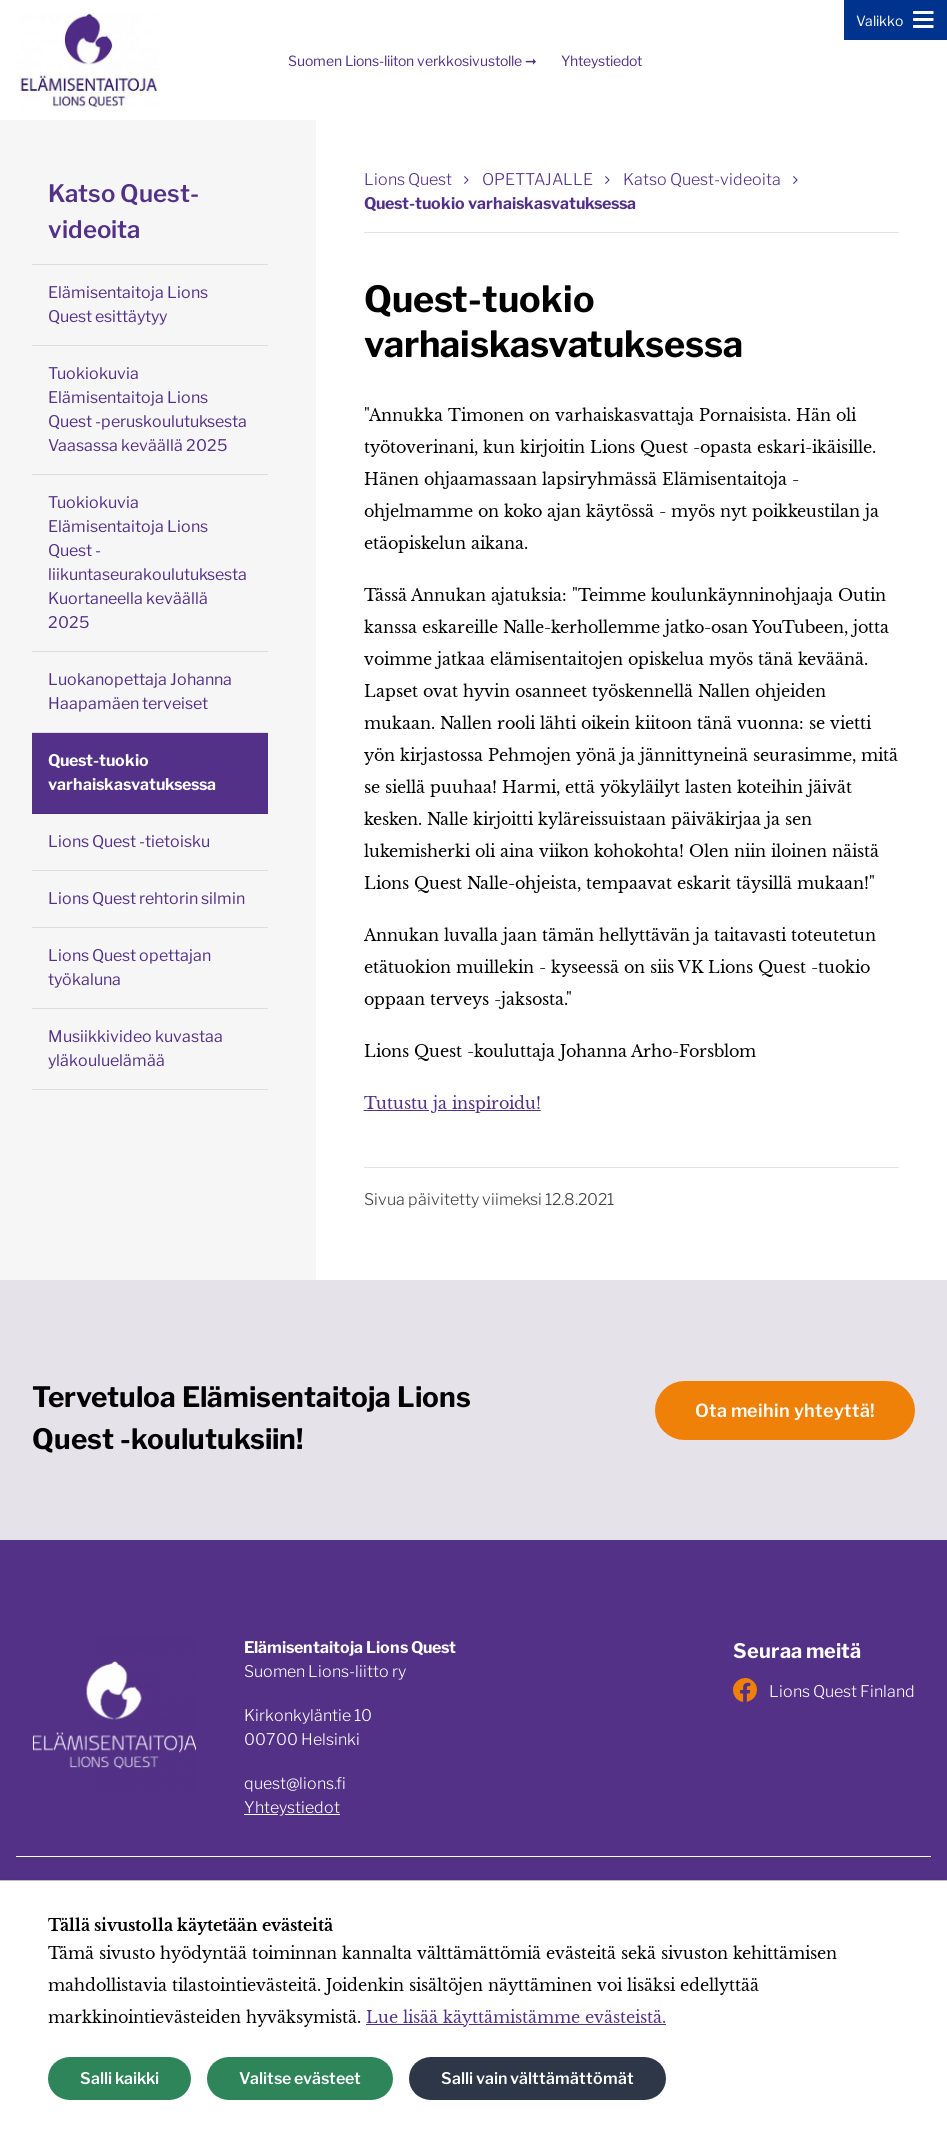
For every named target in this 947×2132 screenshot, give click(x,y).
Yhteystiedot (601, 60)
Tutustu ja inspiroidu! (452, 1103)
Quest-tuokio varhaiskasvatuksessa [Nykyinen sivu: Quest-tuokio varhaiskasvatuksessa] (500, 203)
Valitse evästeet (300, 2078)
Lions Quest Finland (824, 1690)
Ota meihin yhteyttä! (785, 1410)
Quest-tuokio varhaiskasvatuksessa (132, 772)
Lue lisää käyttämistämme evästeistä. (516, 2017)
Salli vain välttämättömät (537, 2078)
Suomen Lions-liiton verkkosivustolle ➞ (412, 60)
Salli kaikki (119, 2078)
